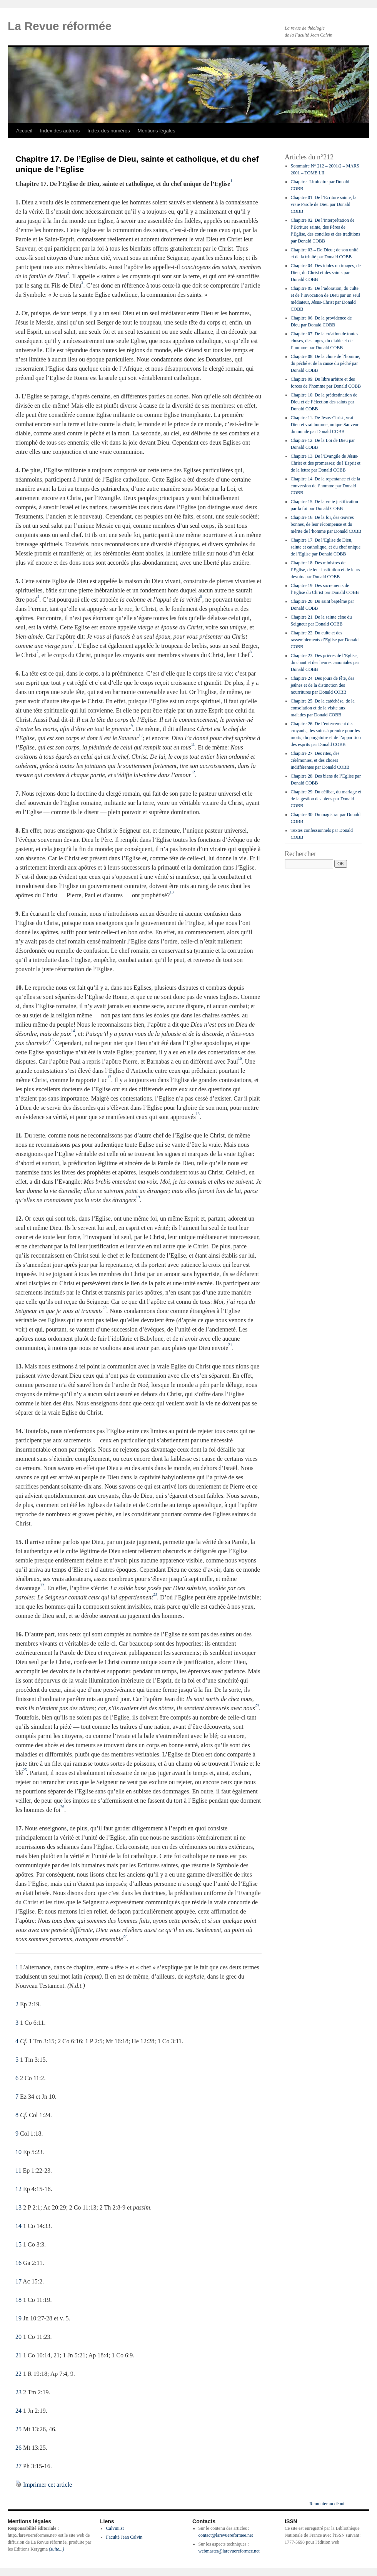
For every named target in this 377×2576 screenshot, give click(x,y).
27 (18, 2466)
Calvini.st (115, 2528)
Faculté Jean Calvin (124, 2537)
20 (18, 2336)
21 (18, 2355)
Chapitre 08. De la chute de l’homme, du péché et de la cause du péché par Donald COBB (325, 363)
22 (18, 2373)
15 (18, 2244)
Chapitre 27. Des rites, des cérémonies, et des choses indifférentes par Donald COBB (320, 760)
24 (18, 2410)
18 (18, 2300)
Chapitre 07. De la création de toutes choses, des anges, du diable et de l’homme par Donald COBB (325, 340)
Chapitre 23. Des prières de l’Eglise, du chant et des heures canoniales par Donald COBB (325, 662)
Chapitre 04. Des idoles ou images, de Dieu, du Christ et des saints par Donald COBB (326, 272)
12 (18, 2189)
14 (18, 2226)
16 (18, 2263)
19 (18, 2318)
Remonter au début (326, 2503)
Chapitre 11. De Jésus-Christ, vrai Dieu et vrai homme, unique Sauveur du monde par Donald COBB (325, 424)
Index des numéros (108, 131)
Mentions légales (156, 131)
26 (18, 2447)
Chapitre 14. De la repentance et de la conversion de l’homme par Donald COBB (325, 485)
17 (18, 2281)
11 (18, 2170)
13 (18, 2207)
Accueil (24, 131)
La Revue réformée (60, 26)
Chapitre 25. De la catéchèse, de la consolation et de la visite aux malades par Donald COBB (323, 708)
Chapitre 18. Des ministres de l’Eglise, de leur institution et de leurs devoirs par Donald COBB (325, 569)
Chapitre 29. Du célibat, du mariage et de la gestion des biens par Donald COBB (326, 798)
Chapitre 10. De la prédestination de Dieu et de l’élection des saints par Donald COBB (324, 401)
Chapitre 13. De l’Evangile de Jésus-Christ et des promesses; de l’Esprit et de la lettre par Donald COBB (325, 463)
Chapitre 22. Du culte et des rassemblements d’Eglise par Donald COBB (325, 639)
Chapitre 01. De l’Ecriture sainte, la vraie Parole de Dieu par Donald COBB (324, 204)
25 (18, 2429)
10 (18, 2152)
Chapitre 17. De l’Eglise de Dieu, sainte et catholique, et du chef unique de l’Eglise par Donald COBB (326, 547)
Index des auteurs (60, 131)
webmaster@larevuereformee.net (229, 2551)
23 (18, 2392)
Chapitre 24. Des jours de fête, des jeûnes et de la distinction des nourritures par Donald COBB (322, 685)
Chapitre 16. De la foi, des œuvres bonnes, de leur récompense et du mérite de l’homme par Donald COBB (326, 524)
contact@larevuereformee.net (226, 2535)
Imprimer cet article (47, 2484)
